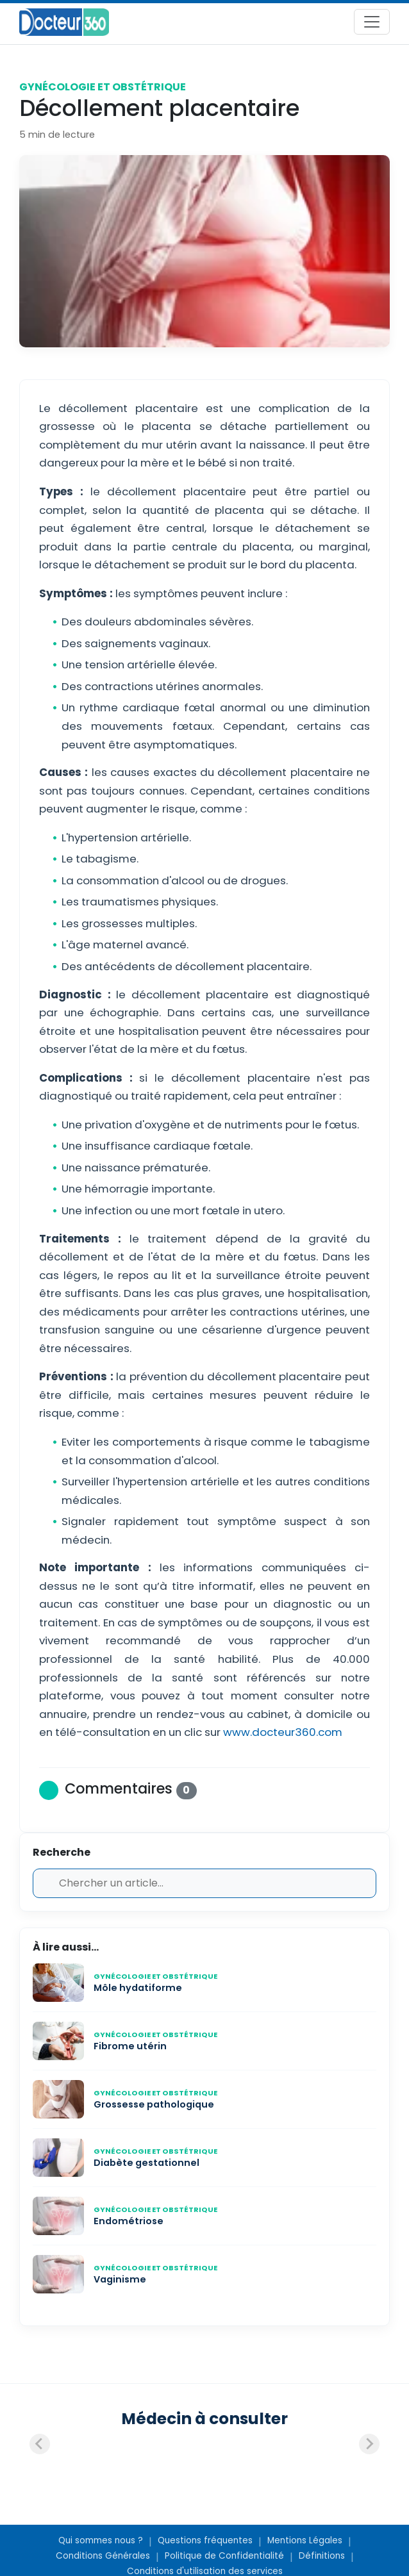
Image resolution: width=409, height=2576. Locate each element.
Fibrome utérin (130, 2046)
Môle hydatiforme (138, 1987)
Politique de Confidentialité (224, 2556)
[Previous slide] (39, 2444)
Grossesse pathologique (154, 2104)
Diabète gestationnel (146, 2162)
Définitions (322, 2556)
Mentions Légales (304, 2540)
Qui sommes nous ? (100, 2540)
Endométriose (128, 2221)
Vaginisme (120, 2279)
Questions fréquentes (205, 2540)
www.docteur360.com (282, 1732)
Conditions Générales (103, 2556)
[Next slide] (369, 2444)
